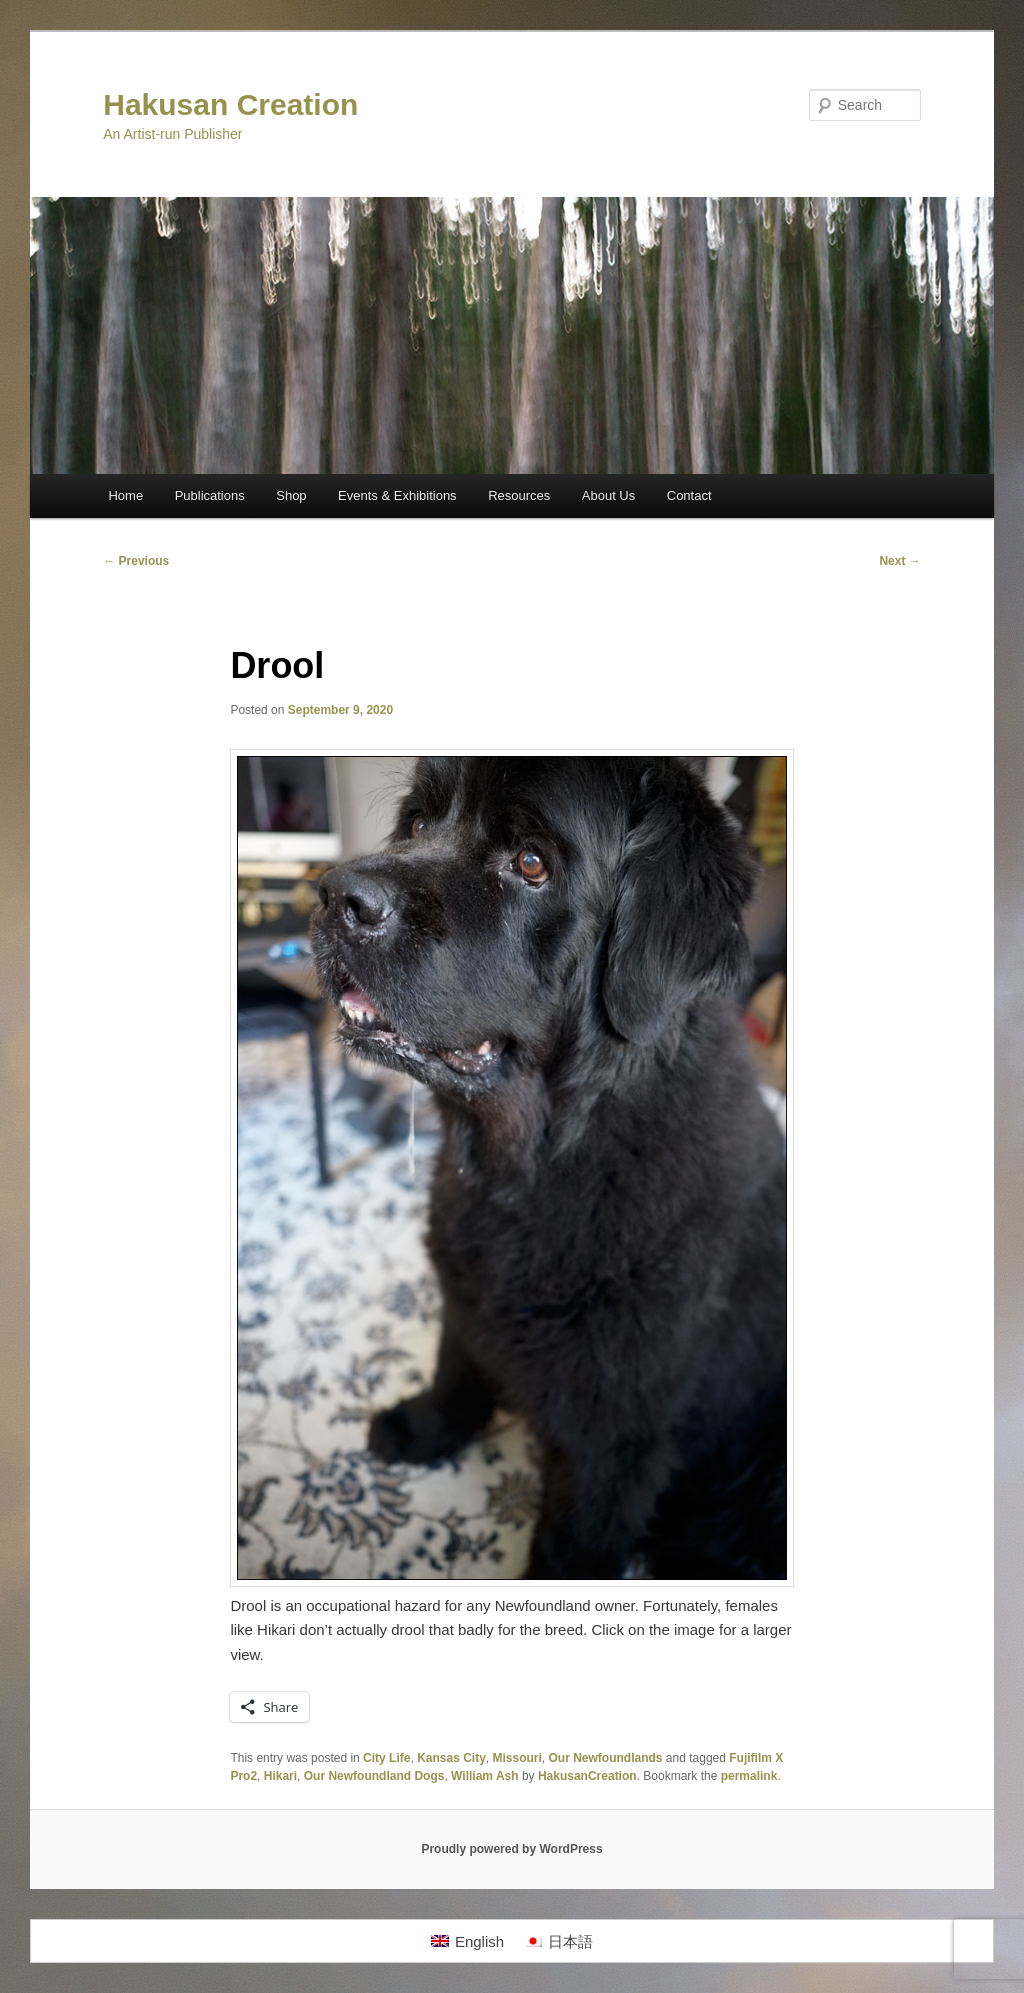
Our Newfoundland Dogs (374, 1776)
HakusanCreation (587, 1776)
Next (899, 561)
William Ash (484, 1776)
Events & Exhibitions (397, 495)
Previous (136, 561)
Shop (291, 495)
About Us (608, 495)
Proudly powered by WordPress (511, 1849)
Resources (519, 495)
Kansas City (451, 1758)
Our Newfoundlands (606, 1758)
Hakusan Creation (230, 104)
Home (125, 495)
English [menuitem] (479, 1941)
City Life (386, 1758)
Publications (210, 495)
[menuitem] (467, 1941)
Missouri (517, 1758)
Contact (689, 495)
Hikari (280, 1776)
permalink (749, 1776)
